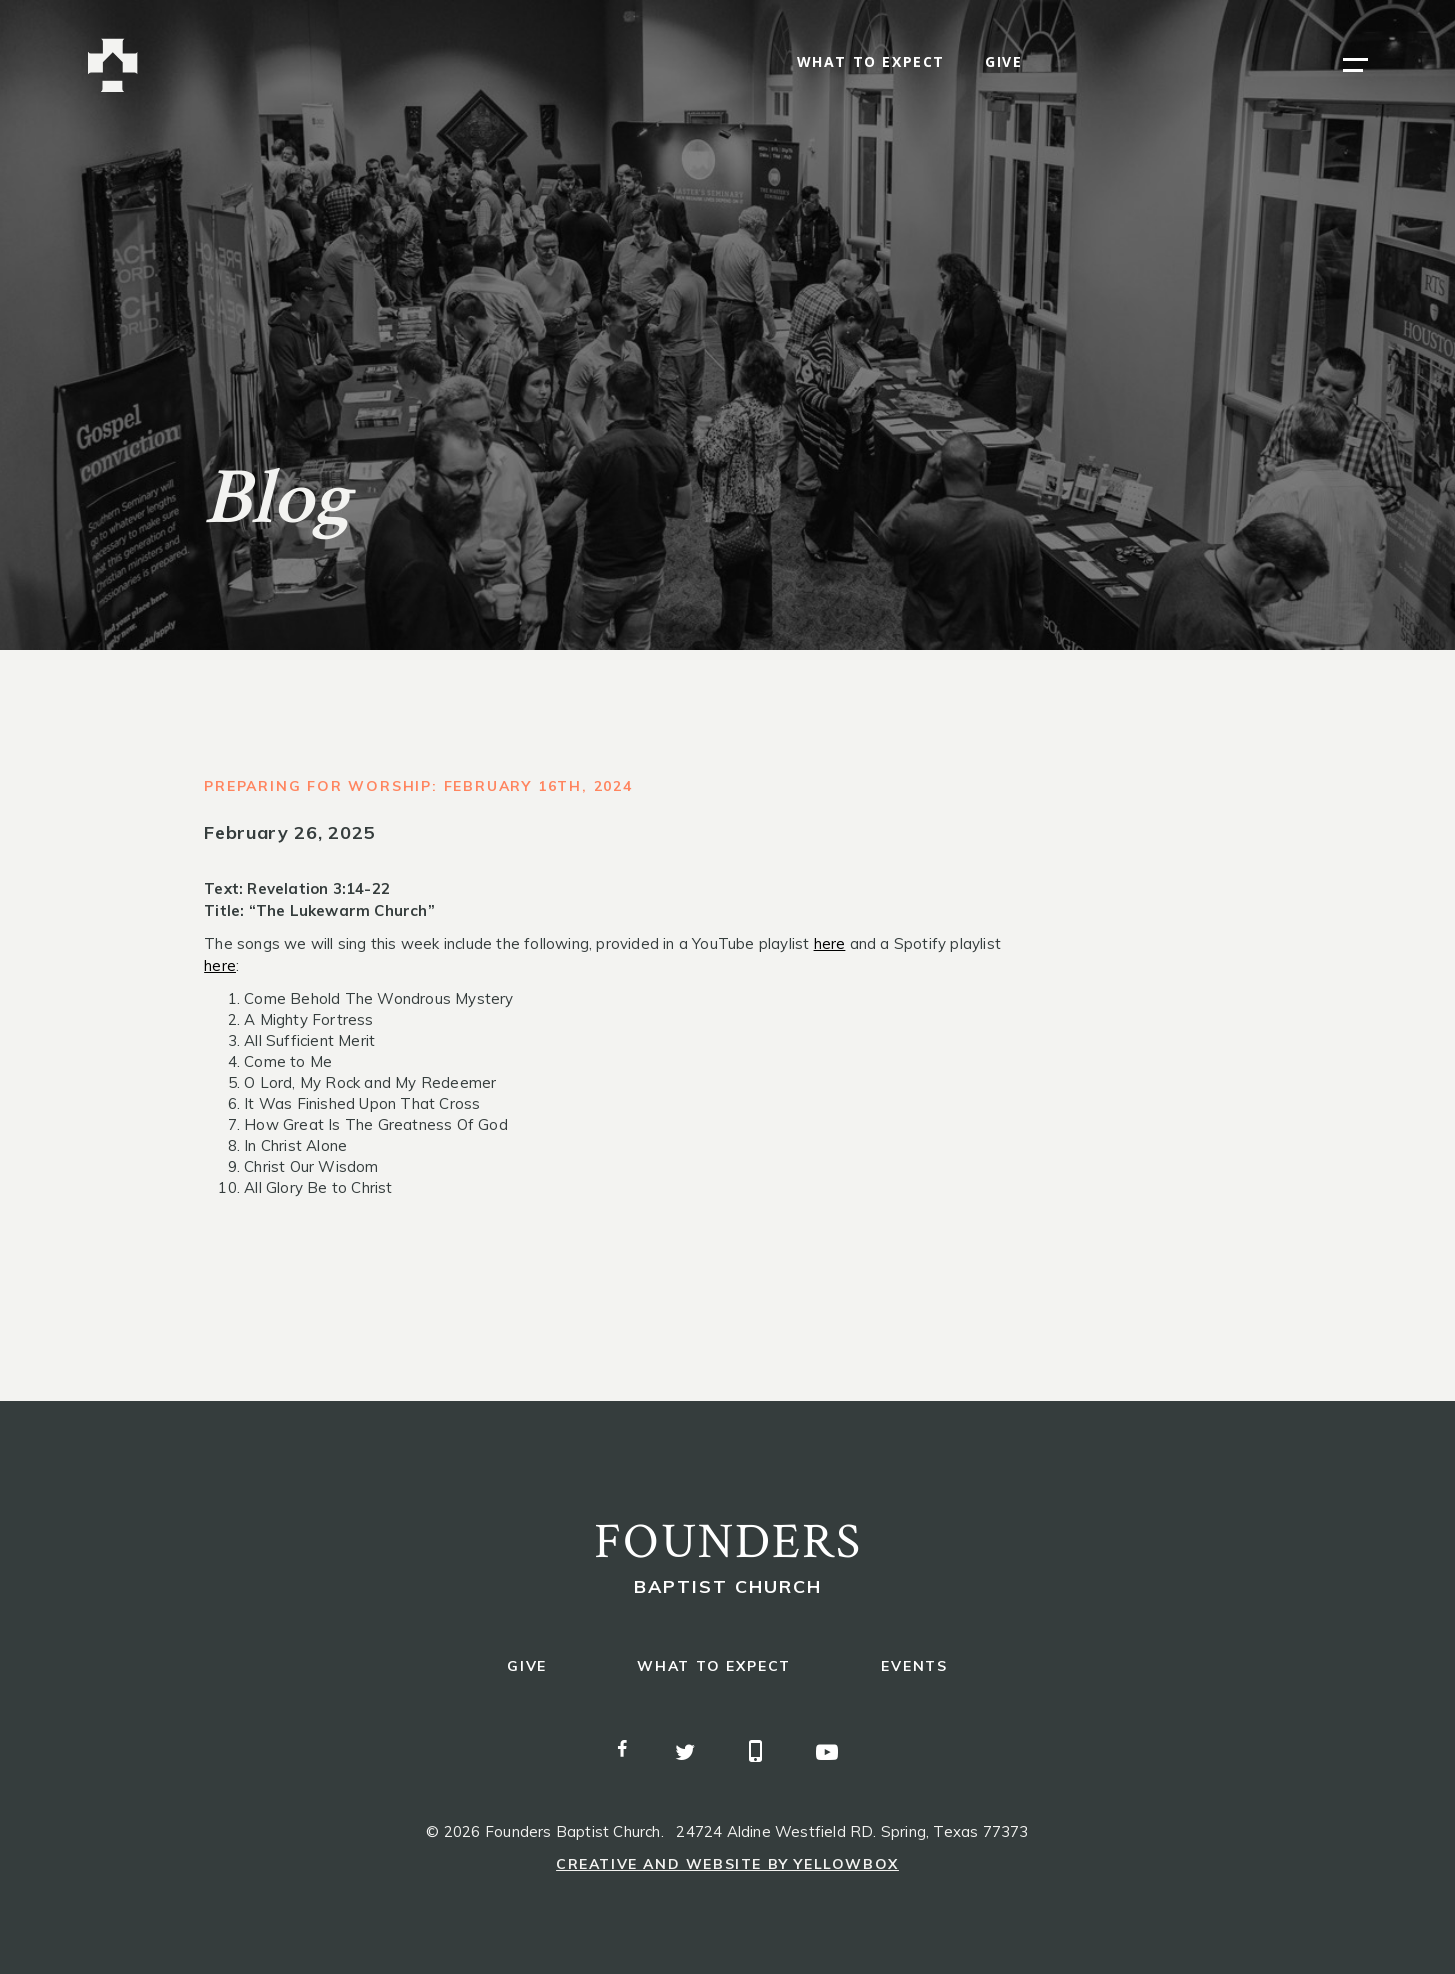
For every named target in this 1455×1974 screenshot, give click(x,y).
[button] (1355, 65)
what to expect (871, 62)
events (914, 1666)
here (830, 943)
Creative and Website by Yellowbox (727, 1864)
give (1003, 62)
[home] (113, 65)
